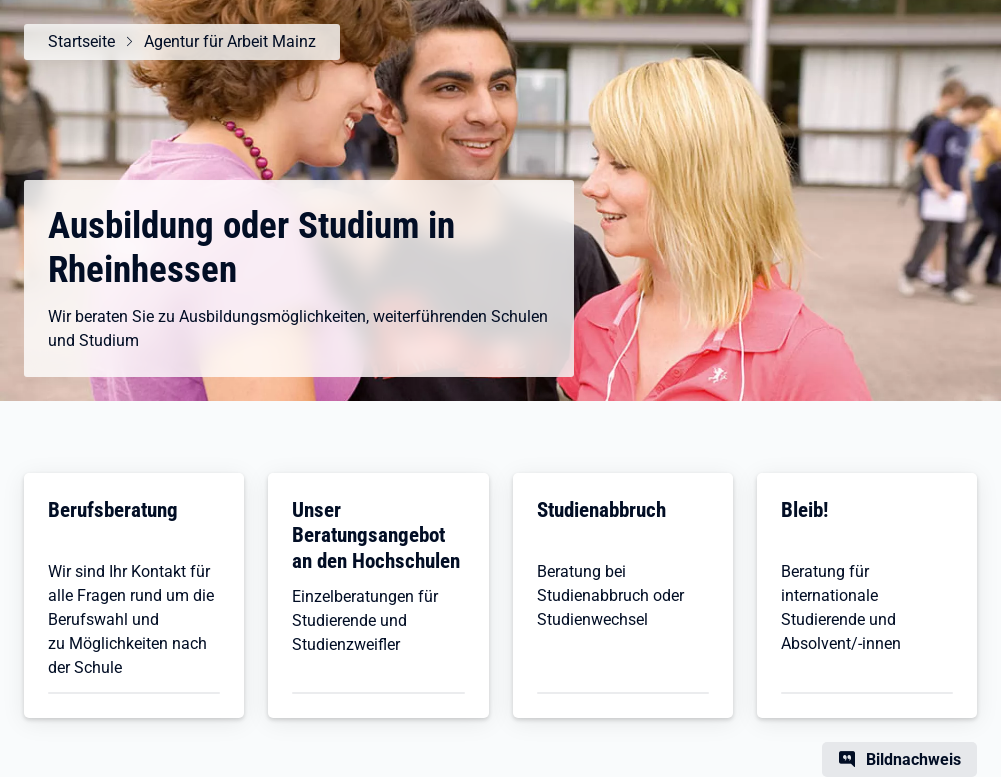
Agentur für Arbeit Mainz (230, 41)
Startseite (81, 41)
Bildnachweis (913, 759)
